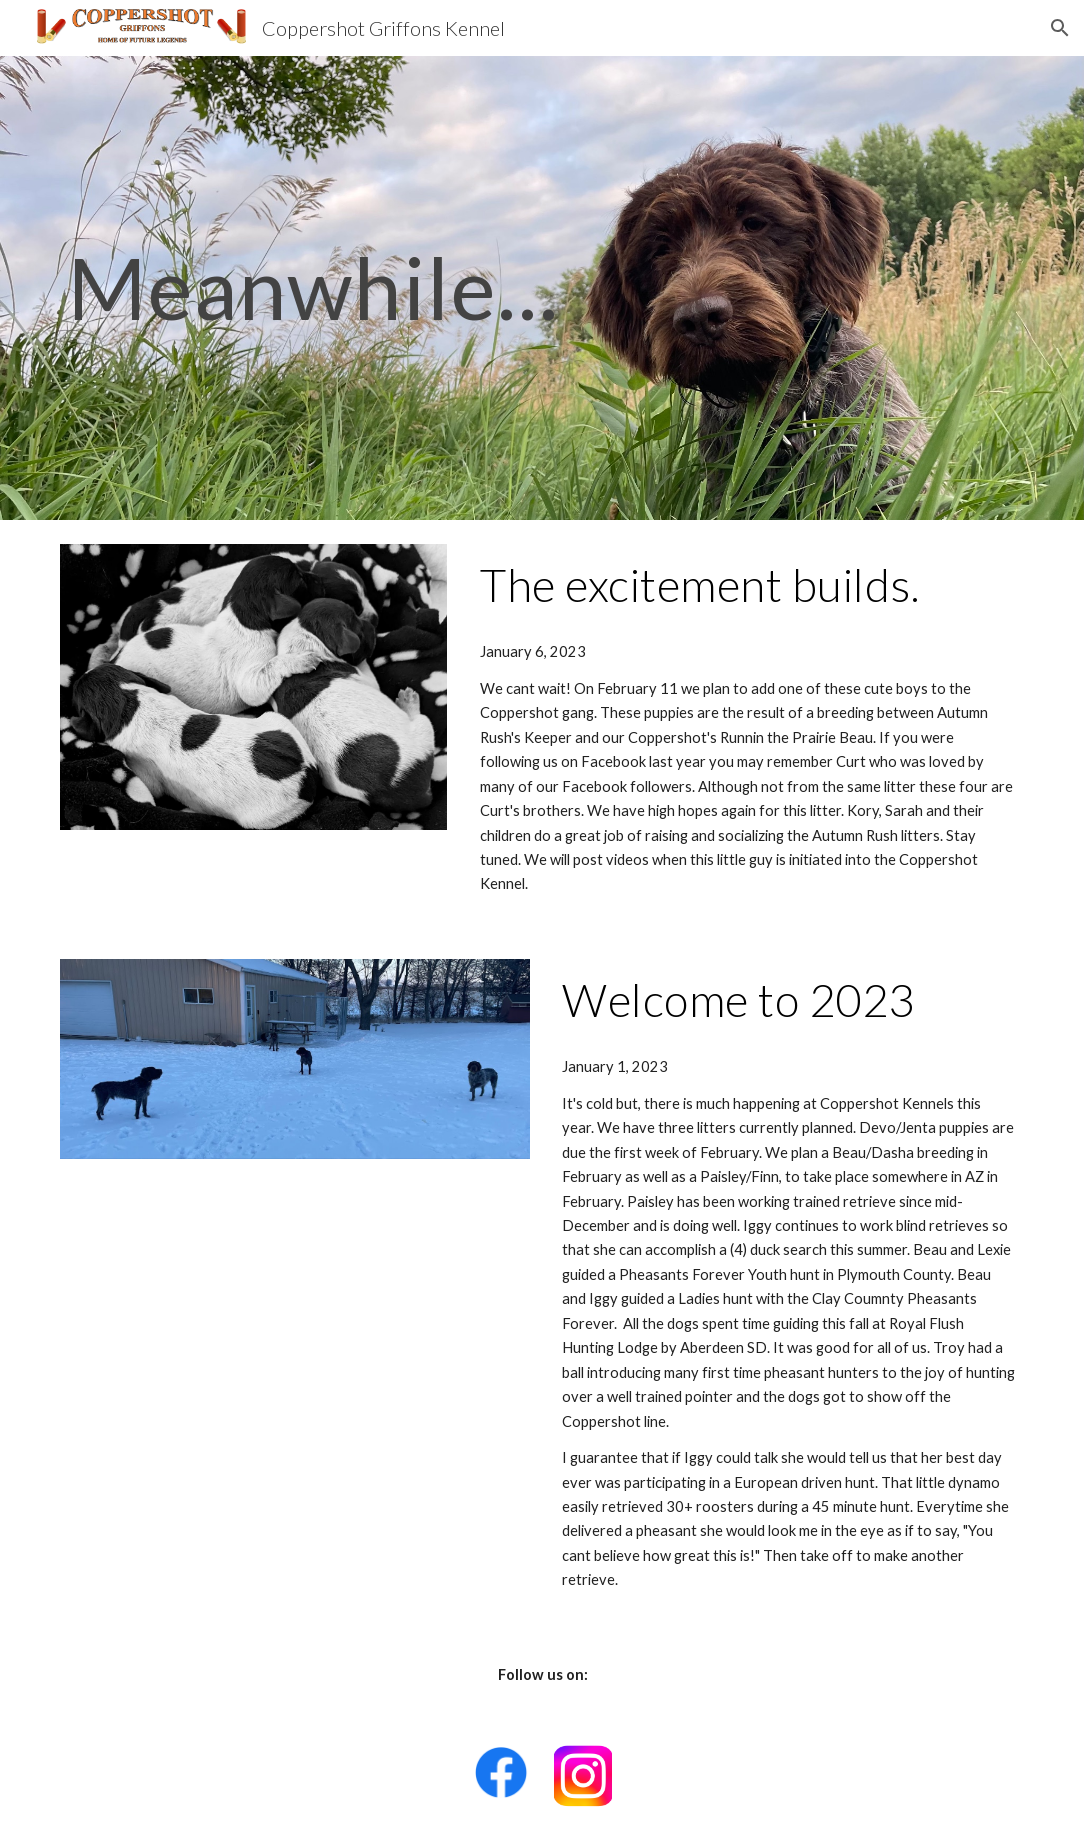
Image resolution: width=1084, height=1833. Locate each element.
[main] (377, 287)
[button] (1060, 28)
